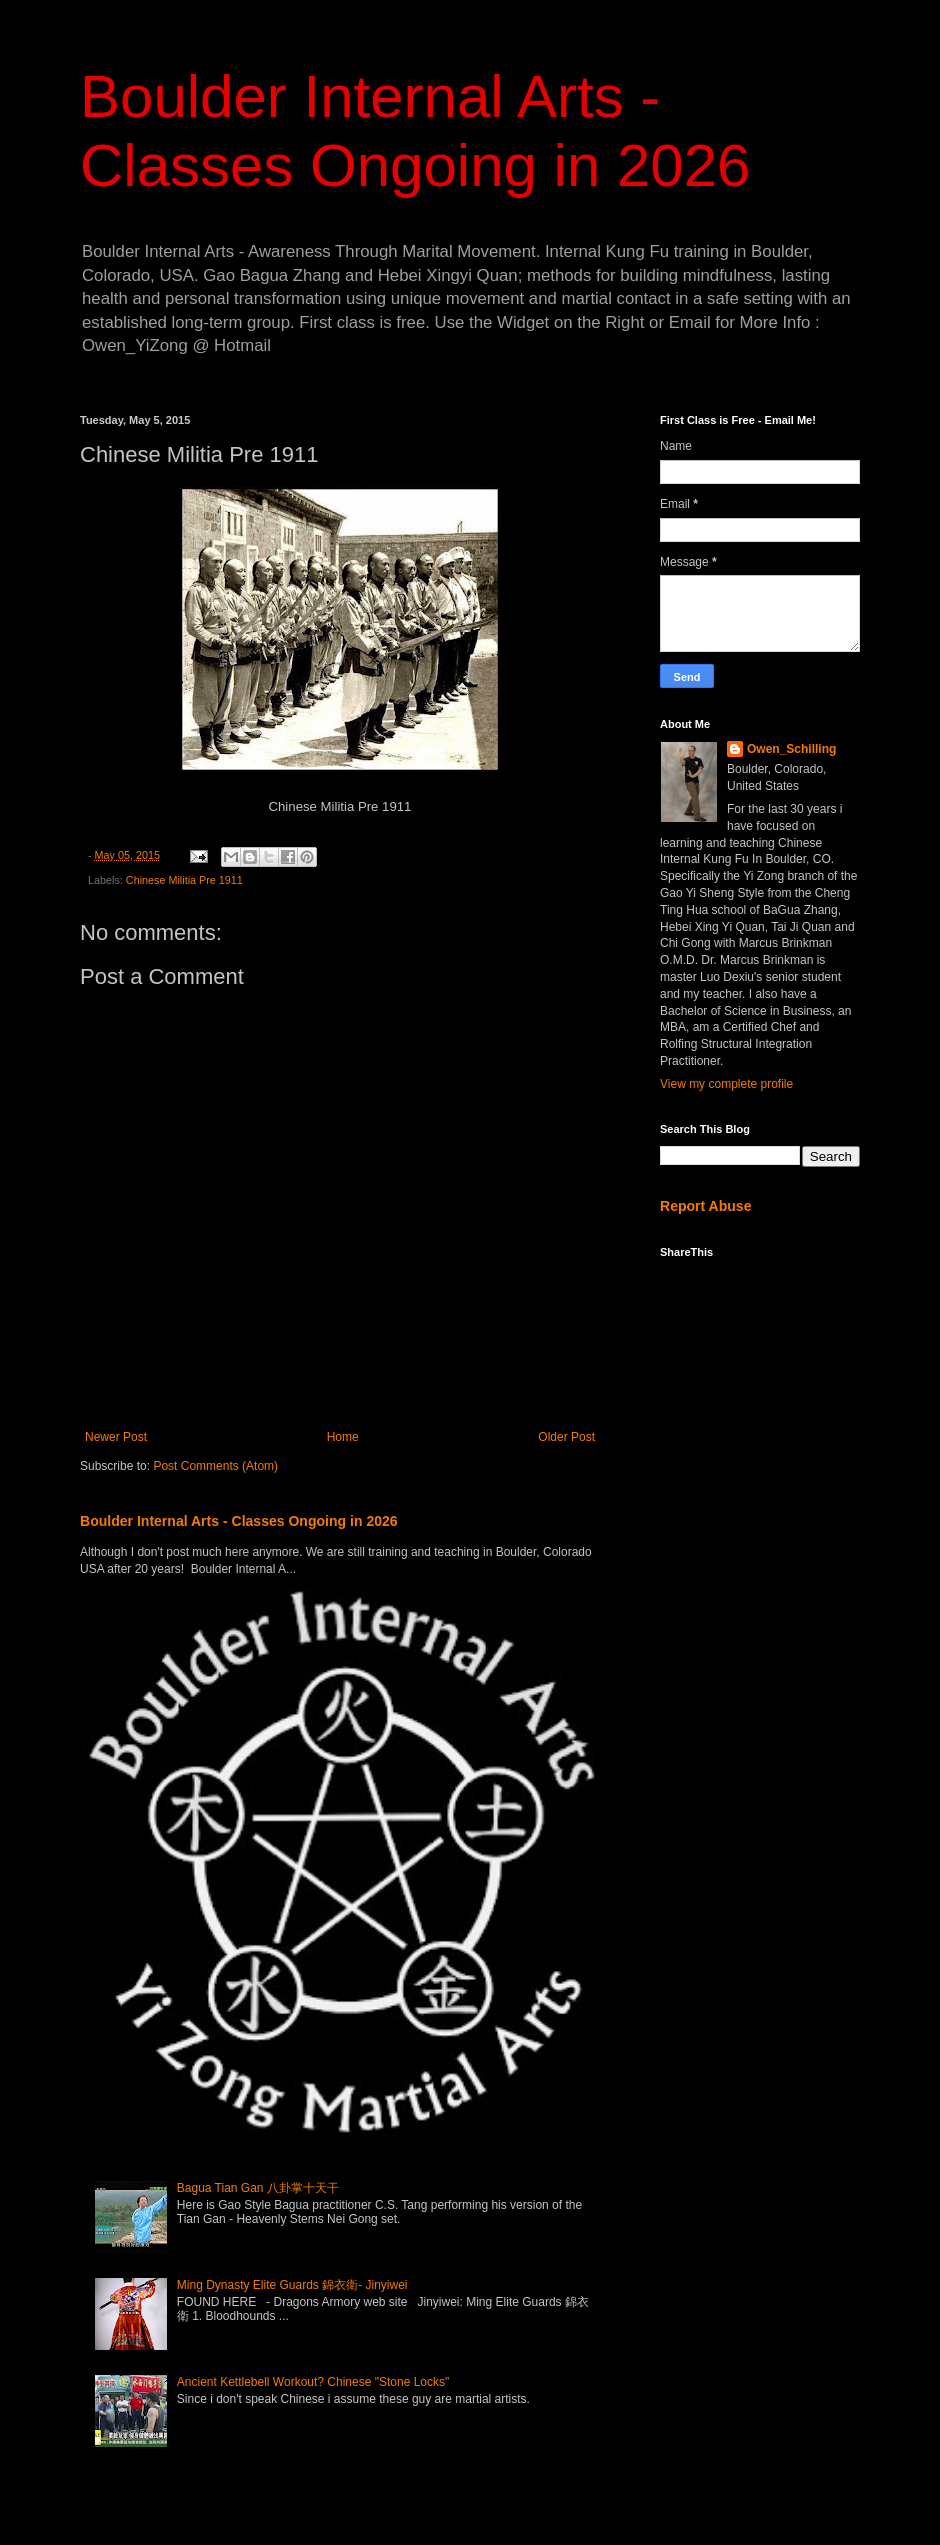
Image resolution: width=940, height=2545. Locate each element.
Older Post (566, 1437)
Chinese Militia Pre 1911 (184, 880)
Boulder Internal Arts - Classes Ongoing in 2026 (239, 1521)
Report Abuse (705, 1206)
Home (343, 1437)
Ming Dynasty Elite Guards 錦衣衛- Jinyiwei (292, 2285)
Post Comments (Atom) (215, 1466)
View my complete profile (726, 1084)
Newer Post (116, 1437)
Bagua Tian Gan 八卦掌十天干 (258, 2188)
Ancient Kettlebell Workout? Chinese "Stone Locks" (313, 2382)
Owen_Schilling (791, 749)
